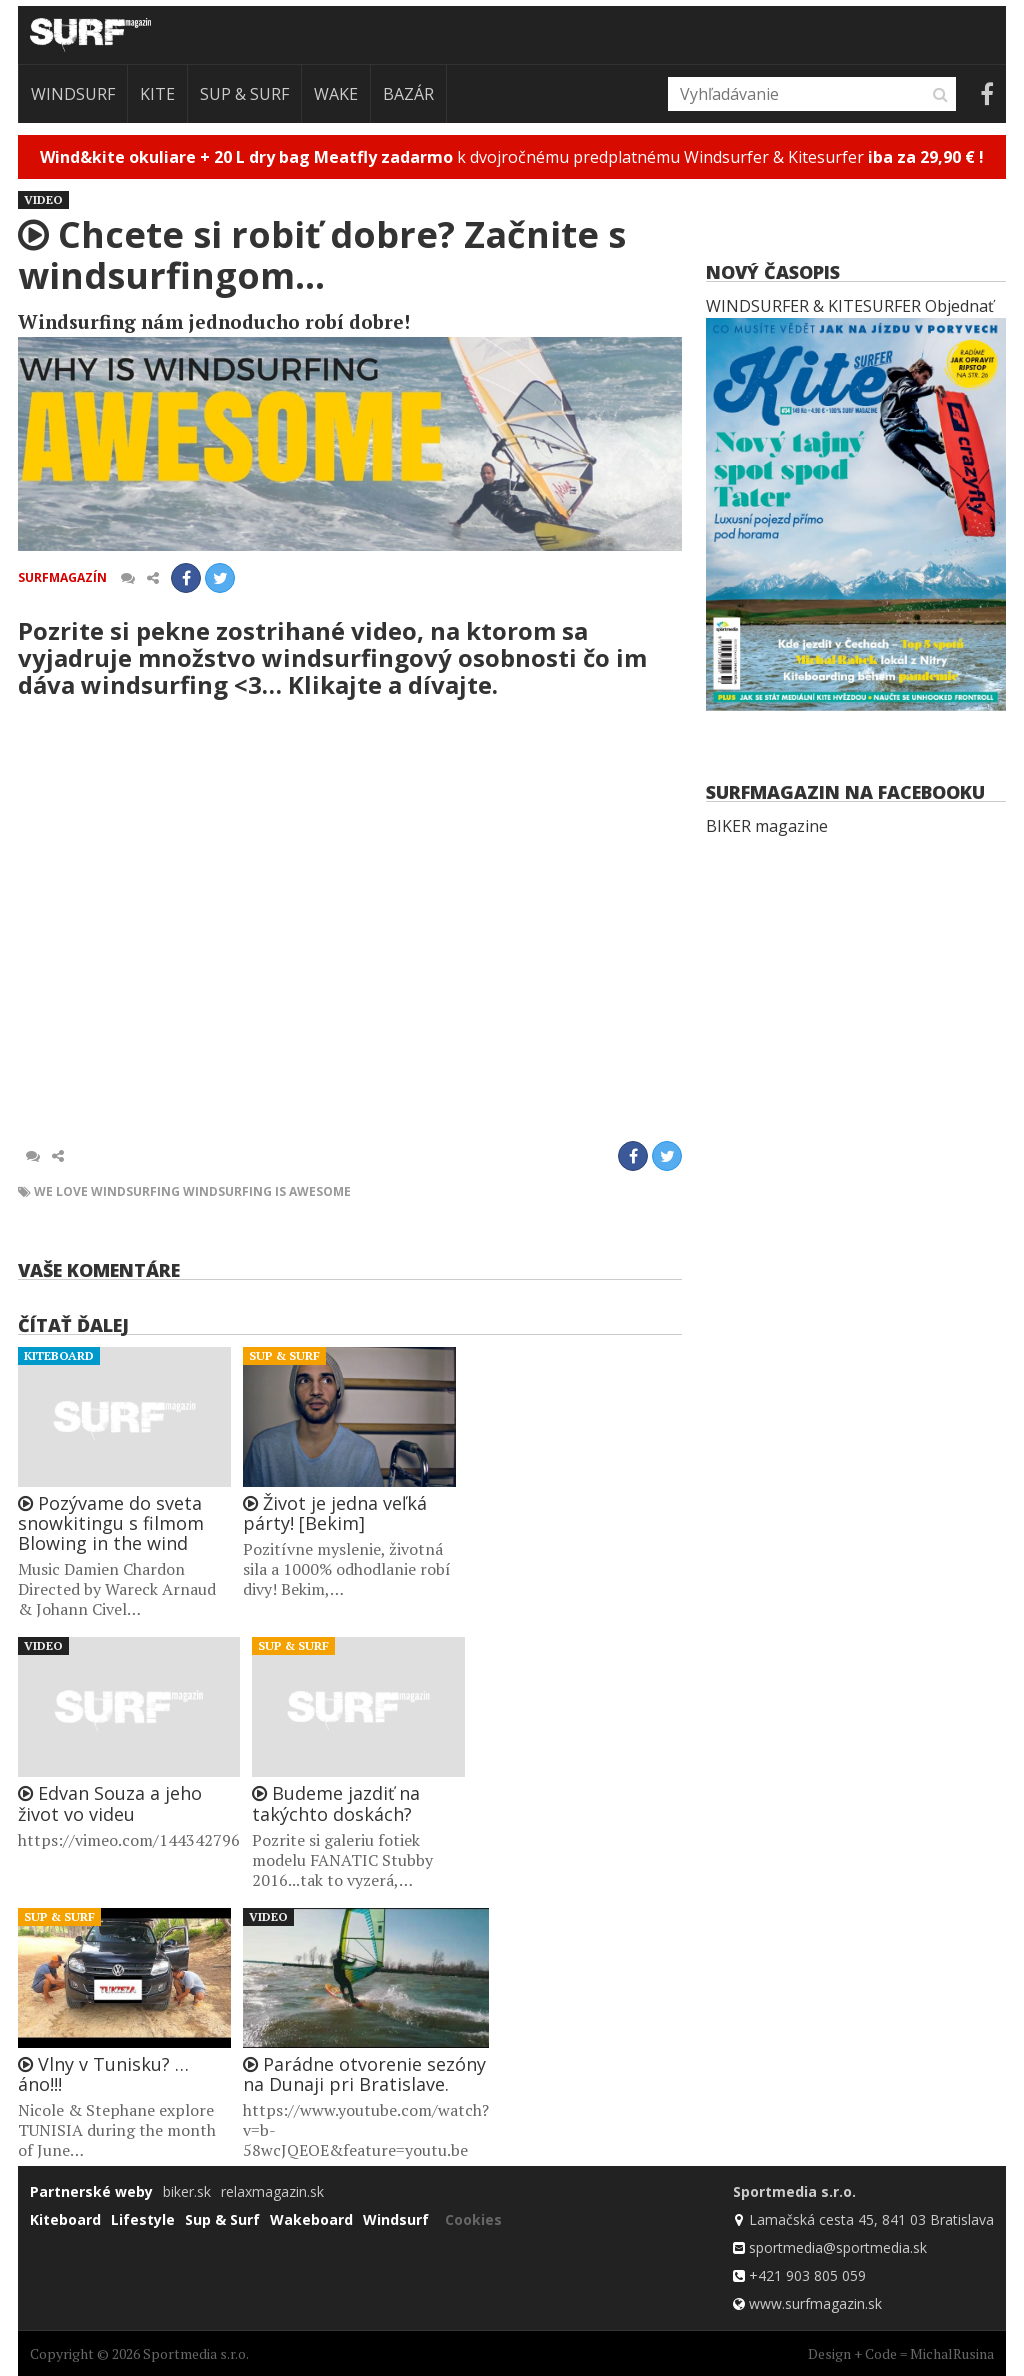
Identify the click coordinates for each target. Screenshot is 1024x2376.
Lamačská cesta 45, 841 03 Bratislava (871, 2219)
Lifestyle (143, 2219)
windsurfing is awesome (267, 1191)
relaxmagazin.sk (272, 2191)
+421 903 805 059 (807, 2275)
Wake (336, 94)
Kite (157, 94)
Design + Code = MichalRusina (901, 2353)
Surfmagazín (62, 577)
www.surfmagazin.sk (815, 2303)
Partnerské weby (91, 2191)
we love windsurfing (107, 1191)
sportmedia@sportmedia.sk (838, 2247)
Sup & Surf (244, 94)
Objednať (959, 306)
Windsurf (73, 94)
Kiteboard (59, 1355)
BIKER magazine (767, 826)
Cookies (473, 2219)
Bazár (408, 94)
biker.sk (187, 2191)
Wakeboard (311, 2219)
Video (43, 199)
